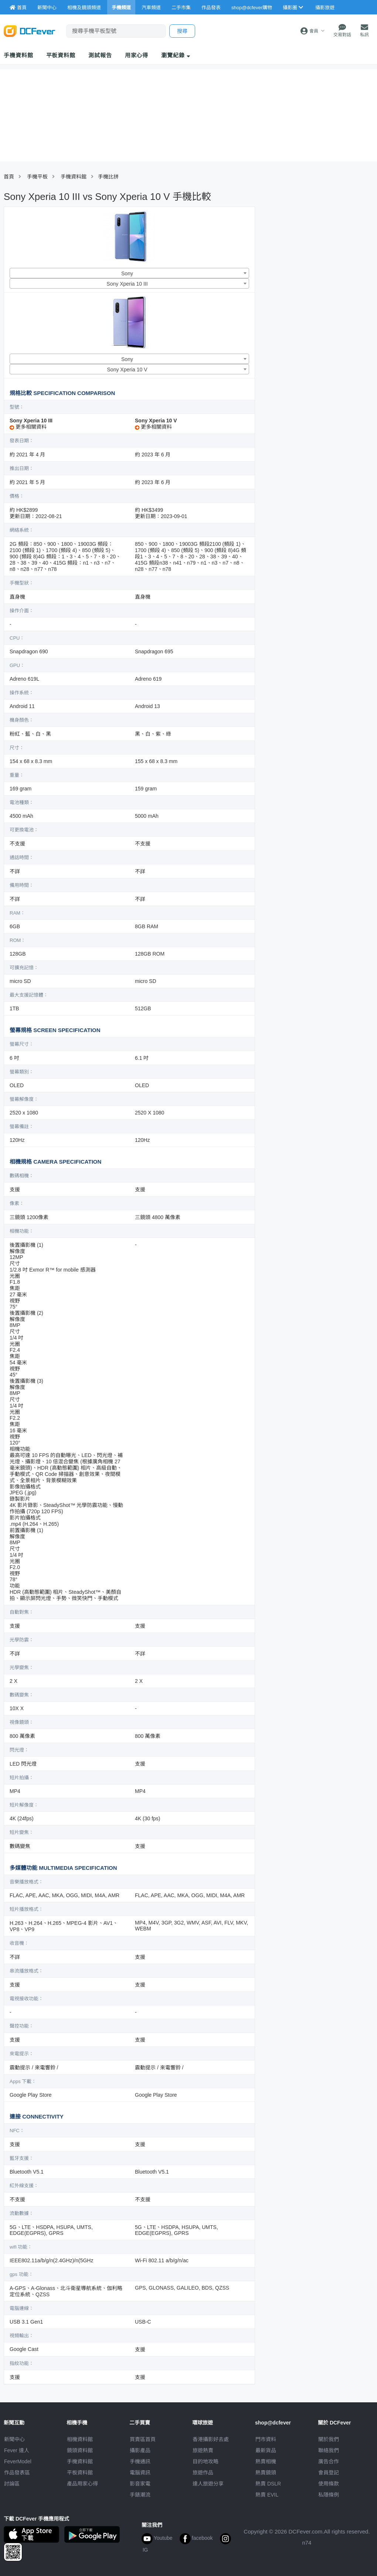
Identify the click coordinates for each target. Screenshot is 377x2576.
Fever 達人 (16, 2450)
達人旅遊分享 (208, 2484)
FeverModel (17, 2461)
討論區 (12, 2484)
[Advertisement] (310, 260)
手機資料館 (18, 55)
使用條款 (328, 2484)
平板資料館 (61, 55)
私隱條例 (328, 2495)
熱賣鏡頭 (265, 2472)
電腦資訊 (140, 2472)
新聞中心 (14, 2439)
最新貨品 (265, 2450)
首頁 (9, 177)
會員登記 (328, 2472)
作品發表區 (17, 2472)
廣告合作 (328, 2461)
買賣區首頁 (143, 2439)
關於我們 (328, 2439)
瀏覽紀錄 (175, 55)
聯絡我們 (328, 2450)
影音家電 (140, 2484)
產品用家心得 (82, 2484)
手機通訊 (140, 2461)
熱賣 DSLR (268, 2484)
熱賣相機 (265, 2461)
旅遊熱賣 (203, 2450)
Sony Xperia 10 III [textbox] (126, 284)
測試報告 (100, 55)
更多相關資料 (28, 427)
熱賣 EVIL (266, 2495)
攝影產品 (140, 2450)
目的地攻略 (205, 2461)
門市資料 (265, 2439)
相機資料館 (80, 2439)
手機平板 (37, 177)
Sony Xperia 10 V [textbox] (127, 369)
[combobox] (129, 273)
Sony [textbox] (127, 273)
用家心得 (137, 55)
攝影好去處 (211, 2439)
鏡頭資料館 (80, 2450)
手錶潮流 (140, 2495)
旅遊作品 (203, 2472)
